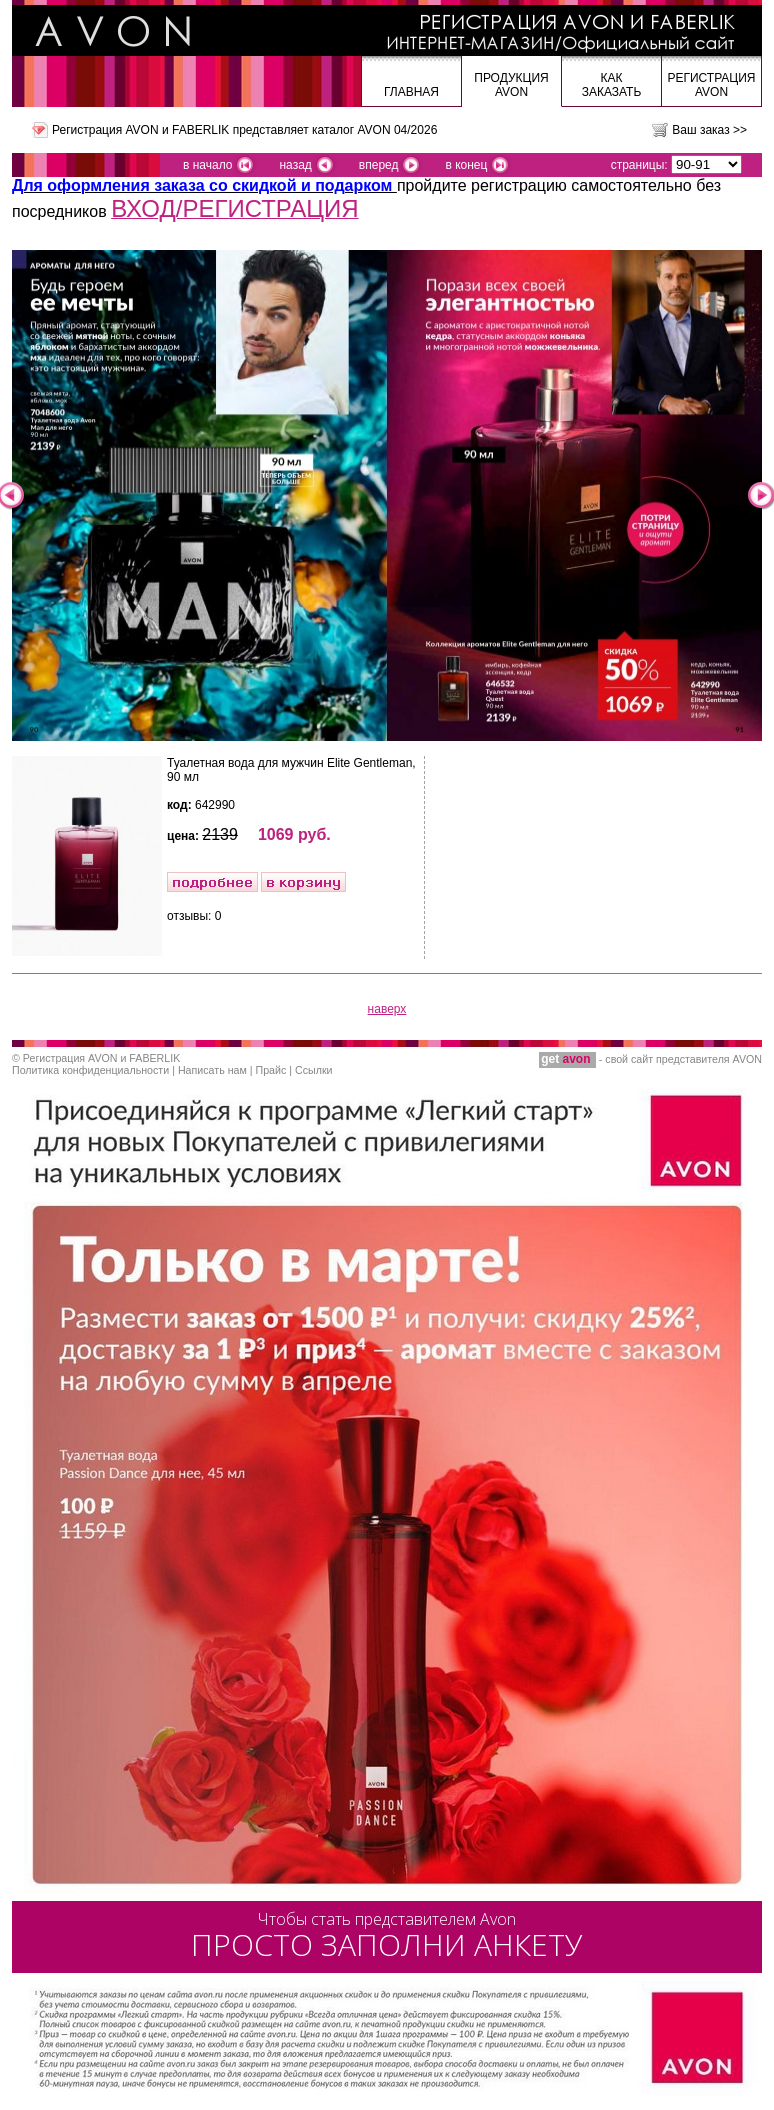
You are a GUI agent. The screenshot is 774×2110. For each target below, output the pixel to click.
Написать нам (212, 1070)
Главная (411, 92)
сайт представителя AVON (696, 1059)
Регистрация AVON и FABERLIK (101, 1058)
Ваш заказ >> (709, 130)
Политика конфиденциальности (90, 1070)
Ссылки (314, 1070)
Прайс (271, 1070)
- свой (585, 1059)
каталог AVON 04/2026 (374, 130)
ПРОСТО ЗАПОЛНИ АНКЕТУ (387, 1936)
